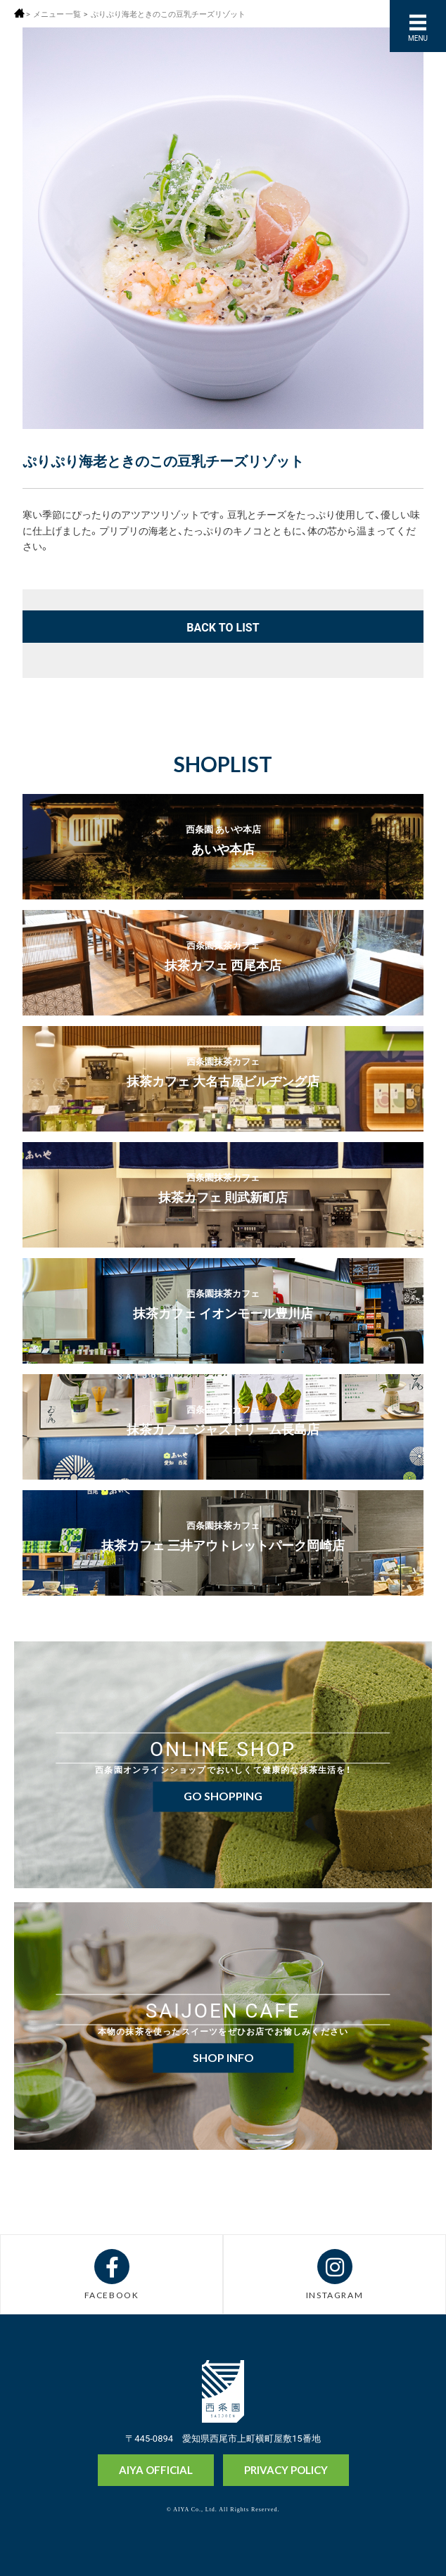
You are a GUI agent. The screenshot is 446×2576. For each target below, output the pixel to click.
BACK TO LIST (222, 626)
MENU (418, 37)
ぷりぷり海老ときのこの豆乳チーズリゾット (168, 13)
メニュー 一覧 (57, 13)
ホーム (19, 13)
